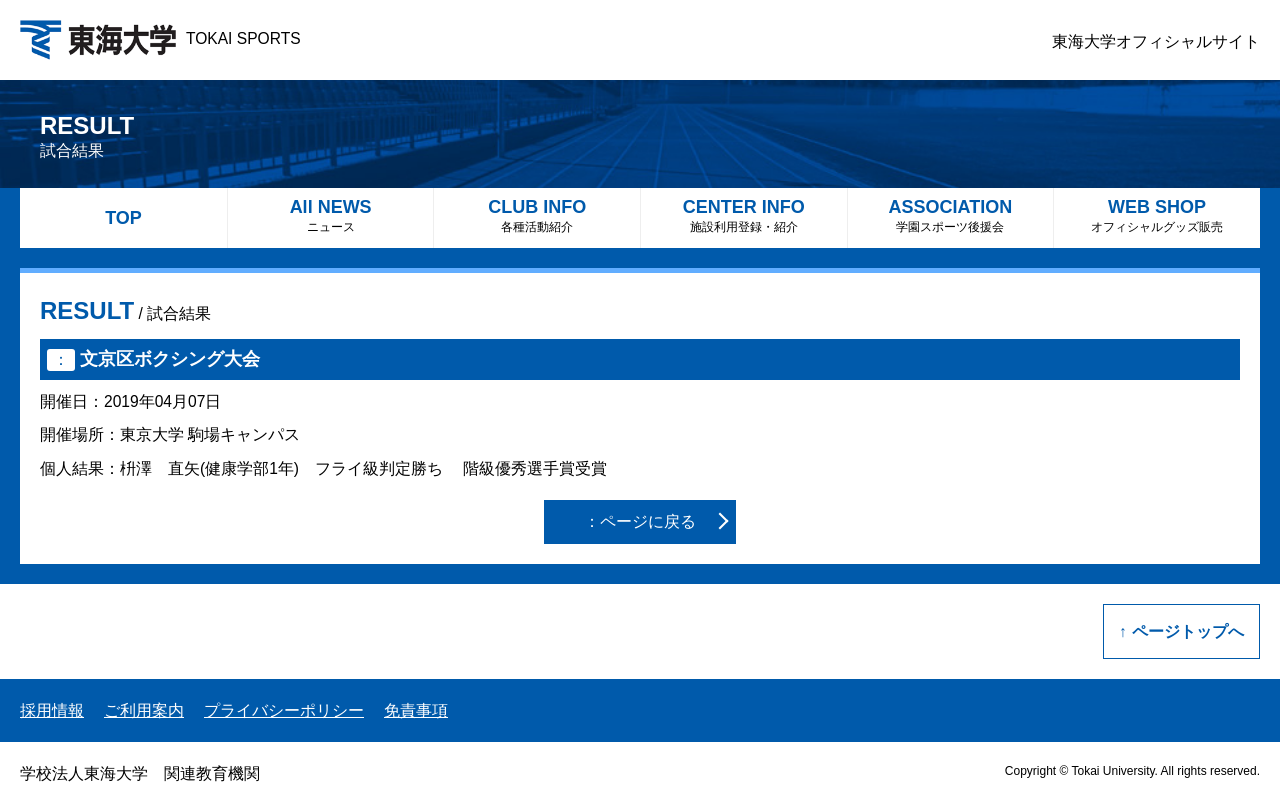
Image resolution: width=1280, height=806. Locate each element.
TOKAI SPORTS (160, 38)
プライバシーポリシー (284, 710)
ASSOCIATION (951, 215)
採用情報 (52, 710)
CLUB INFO (537, 215)
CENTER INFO (744, 215)
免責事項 (416, 710)
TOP (123, 218)
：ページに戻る (640, 521)
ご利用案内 (144, 710)
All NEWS (331, 215)
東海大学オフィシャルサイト (1156, 41)
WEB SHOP (1157, 215)
